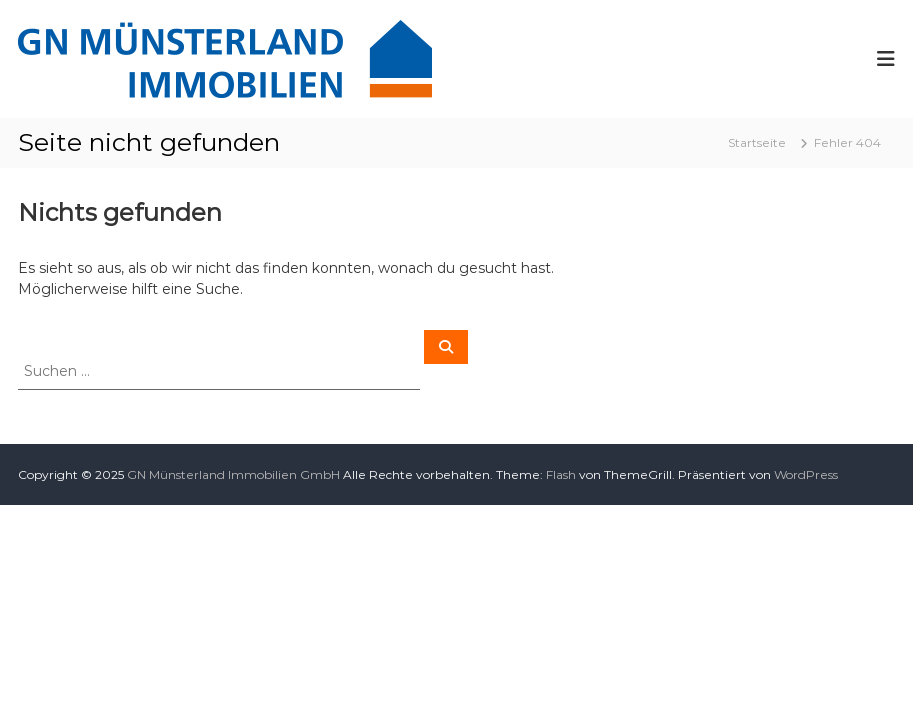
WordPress (806, 474)
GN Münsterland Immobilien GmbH (233, 474)
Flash (561, 474)
